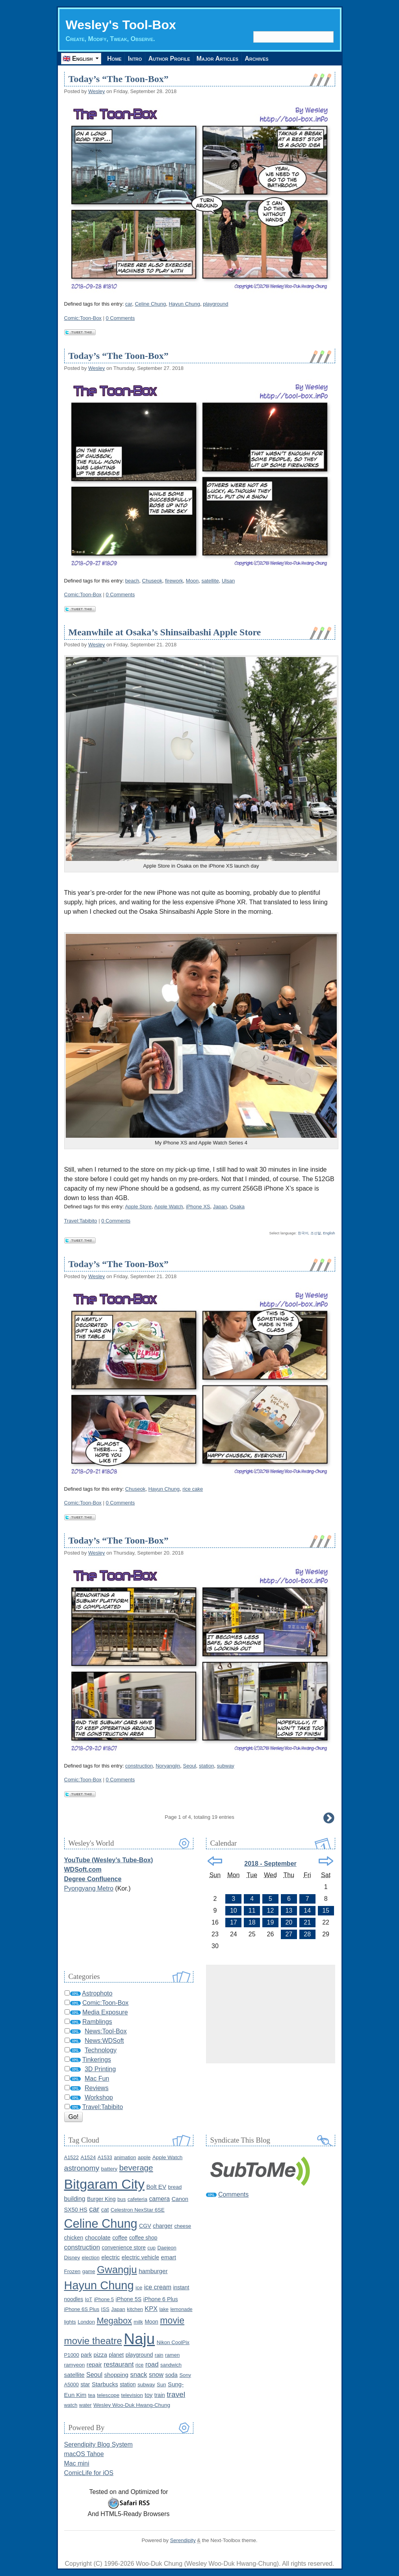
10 (233, 1910)
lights (70, 2322)
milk (138, 2322)
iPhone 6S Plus (82, 2309)
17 (233, 1922)
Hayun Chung (184, 304)
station (206, 1766)
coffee (119, 2237)
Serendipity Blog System (98, 2444)
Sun (161, 2384)
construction (139, 1766)
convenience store (124, 2248)
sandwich (171, 2365)
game (88, 2271)
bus (121, 2199)
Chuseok (152, 581)
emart (168, 2257)
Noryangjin (168, 1766)
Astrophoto (97, 1993)
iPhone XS (198, 1207)
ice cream (157, 2287)
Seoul (189, 1766)
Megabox (114, 2321)
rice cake (192, 1489)
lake (163, 2309)
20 (288, 1922)
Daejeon (166, 2248)
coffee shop (143, 2237)
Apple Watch (168, 1207)
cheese (182, 2226)
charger (163, 2226)
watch (71, 2405)
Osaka (237, 1207)
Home (115, 58)
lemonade (181, 2309)
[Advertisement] (270, 2014)
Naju (139, 2338)
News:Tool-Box (106, 2031)
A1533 (105, 2157)
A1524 (88, 2157)
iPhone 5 (104, 2299)
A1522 (71, 2157)
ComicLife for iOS (88, 2473)
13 (288, 1910)
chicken (74, 2237)
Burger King (101, 2199)
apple (144, 2157)
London (86, 2322)
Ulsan (228, 581)
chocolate (98, 2237)
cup (151, 2248)
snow (156, 2374)
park (86, 2355)
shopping (116, 2374)
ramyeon (74, 2365)
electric (110, 2257)
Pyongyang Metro (88, 1888)
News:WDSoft (104, 2040)
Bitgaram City (104, 2184)
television (132, 2395)
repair (94, 2364)
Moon (192, 581)
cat (105, 2209)
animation (125, 2157)
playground (215, 304)
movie (172, 2320)
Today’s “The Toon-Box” (119, 79)
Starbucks (105, 2384)
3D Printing (100, 2069)
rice (139, 2365)
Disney (72, 2258)
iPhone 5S (129, 2299)
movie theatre (93, 2340)
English (329, 1233)
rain (159, 2355)
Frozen (72, 2271)
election (91, 2258)
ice (138, 2287)
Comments (233, 2194)
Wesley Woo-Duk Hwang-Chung (131, 2405)
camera (159, 2198)
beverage (136, 2167)
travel (176, 2394)
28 (307, 1934)
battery (109, 2169)
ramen (172, 2355)
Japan (220, 1207)
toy (148, 2394)
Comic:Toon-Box (83, 318)
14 (307, 1910)
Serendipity (183, 2540)
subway (225, 1766)
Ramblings (97, 2021)
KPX (151, 2308)
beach (132, 581)
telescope (108, 2395)
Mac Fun (97, 2078)
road (152, 2364)
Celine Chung (150, 304)
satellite (210, 581)
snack (138, 2374)
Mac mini (76, 2463)
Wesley (96, 91)
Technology (101, 2050)
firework (174, 581)
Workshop (99, 2097)
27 (288, 1934)
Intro (135, 58)
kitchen (135, 2309)
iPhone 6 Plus (160, 2299)
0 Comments (120, 318)
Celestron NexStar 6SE (138, 2210)
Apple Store (138, 1207)
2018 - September (270, 1863)
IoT (89, 2299)
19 (270, 1922)
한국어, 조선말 (309, 1233)
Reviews (96, 2088)
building (74, 2198)
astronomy (82, 2168)
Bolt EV (156, 2186)
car (128, 304)
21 (307, 1922)
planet (116, 2355)
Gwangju (117, 2269)
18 (252, 1922)
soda (171, 2375)
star (85, 2384)
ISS (105, 2309)
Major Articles (218, 58)
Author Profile (170, 58)
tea (91, 2395)
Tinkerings (96, 2059)
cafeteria (137, 2199)
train (159, 2395)
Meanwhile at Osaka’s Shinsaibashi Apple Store (165, 632)
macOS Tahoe (84, 2454)
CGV (145, 2226)
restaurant (119, 2364)
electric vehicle (140, 2257)
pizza (100, 2355)
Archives (258, 58)
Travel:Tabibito (80, 1221)
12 (270, 1910)
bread (175, 2187)
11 (252, 1910)
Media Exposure (105, 2012)
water (85, 2405)
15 (325, 1910)
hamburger (153, 2271)
